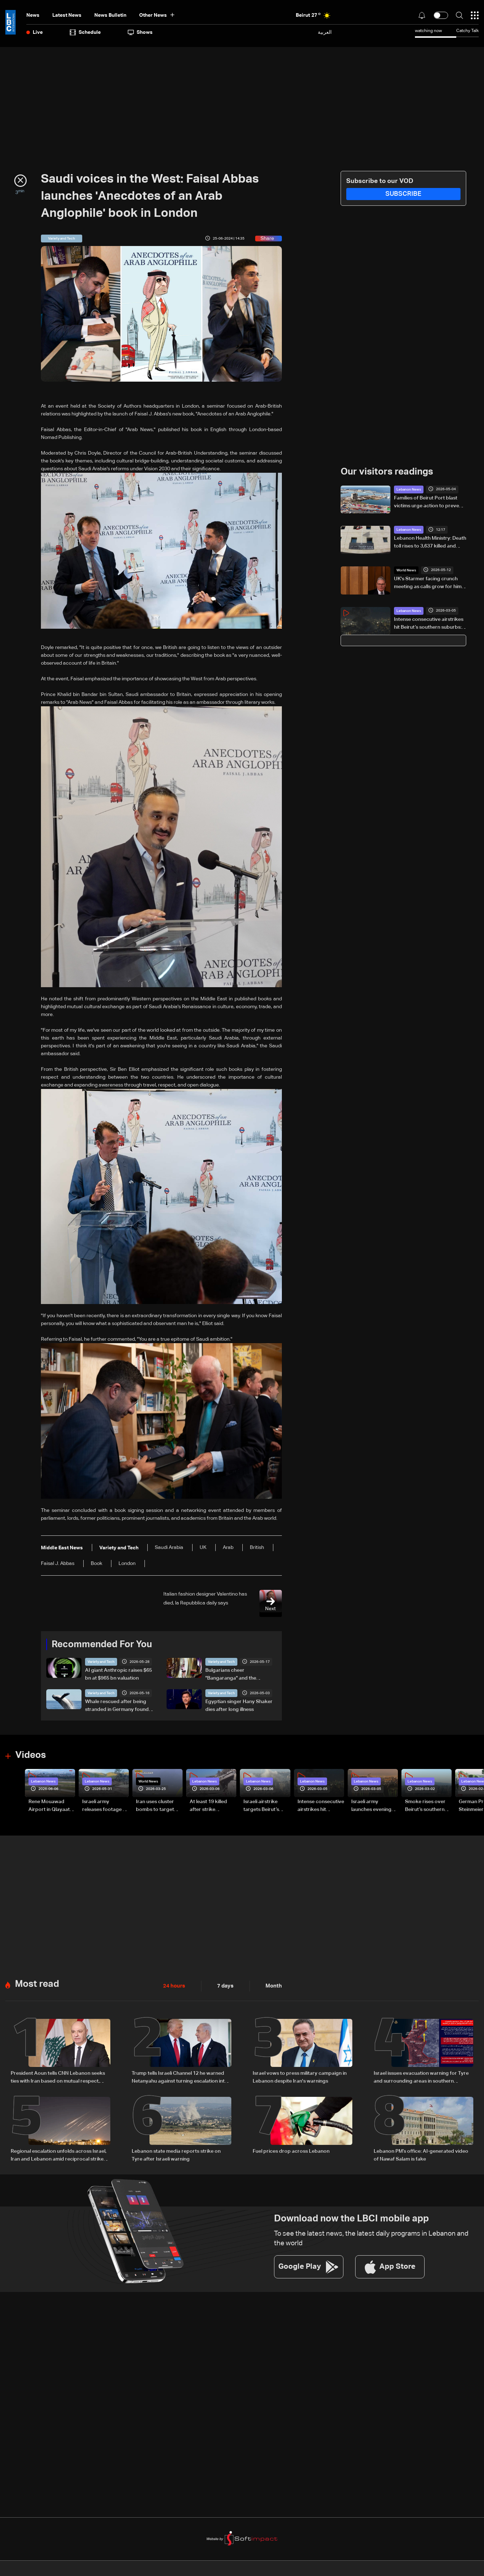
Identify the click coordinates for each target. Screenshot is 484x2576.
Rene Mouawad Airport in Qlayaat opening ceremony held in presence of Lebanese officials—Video (50, 1806)
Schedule (85, 32)
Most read (37, 1983)
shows (140, 32)
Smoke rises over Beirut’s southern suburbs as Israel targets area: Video (427, 1806)
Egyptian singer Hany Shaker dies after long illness (239, 1705)
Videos (30, 1755)
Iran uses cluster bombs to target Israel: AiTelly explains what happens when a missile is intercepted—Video (159, 1806)
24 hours (173, 1985)
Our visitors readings (387, 471)
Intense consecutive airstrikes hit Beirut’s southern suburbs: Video (428, 624)
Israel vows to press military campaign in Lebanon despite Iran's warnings (300, 2075)
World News (406, 570)
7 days (223, 1985)
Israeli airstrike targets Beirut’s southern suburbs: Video (264, 1806)
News (33, 15)
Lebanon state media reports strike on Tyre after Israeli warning (176, 2153)
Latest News (66, 15)
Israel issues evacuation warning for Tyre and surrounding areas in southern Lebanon (421, 2076)
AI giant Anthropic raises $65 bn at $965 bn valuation (118, 1674)
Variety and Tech (101, 1662)
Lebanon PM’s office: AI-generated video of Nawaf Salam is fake (421, 2153)
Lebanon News (408, 489)
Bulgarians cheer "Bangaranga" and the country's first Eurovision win (238, 1675)
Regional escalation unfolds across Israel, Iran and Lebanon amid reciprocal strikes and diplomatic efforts (58, 2154)
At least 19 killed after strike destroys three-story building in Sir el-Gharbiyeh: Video (213, 1806)
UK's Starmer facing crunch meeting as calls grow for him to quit (428, 583)
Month (270, 1985)
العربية (325, 32)
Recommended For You (102, 1644)
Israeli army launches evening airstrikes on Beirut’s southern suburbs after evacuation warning (374, 1806)
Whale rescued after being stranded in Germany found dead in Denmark (117, 1706)
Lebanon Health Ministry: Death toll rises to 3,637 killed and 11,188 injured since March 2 (430, 543)
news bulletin (110, 15)
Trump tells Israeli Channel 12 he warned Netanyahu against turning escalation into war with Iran (180, 2076)
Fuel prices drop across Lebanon (291, 2149)
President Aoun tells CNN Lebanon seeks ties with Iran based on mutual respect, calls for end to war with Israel (58, 2076)
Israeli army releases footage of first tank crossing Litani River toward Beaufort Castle (105, 1806)
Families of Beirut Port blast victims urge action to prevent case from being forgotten (429, 502)
